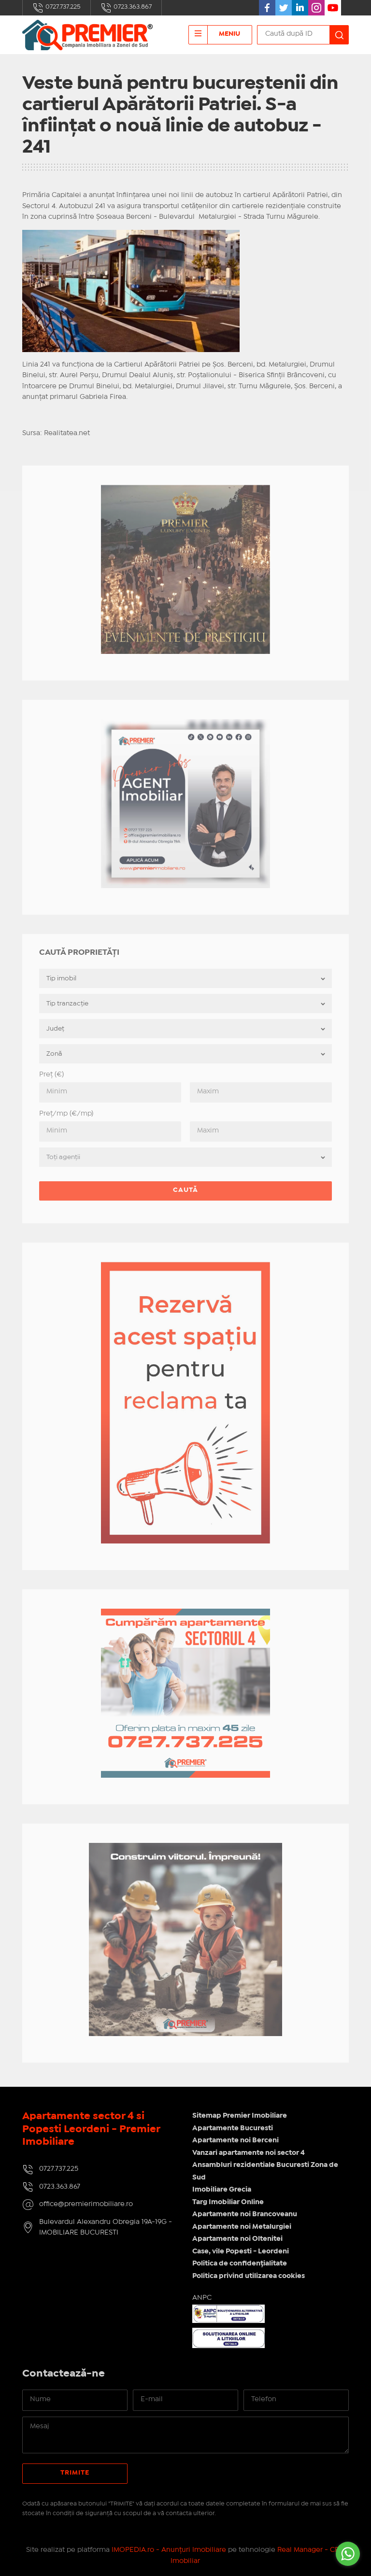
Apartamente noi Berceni (235, 2140)
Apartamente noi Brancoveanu (244, 2214)
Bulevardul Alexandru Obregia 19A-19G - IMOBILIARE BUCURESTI (105, 2227)
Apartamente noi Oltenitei (237, 2239)
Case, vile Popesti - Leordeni (240, 2251)
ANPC (202, 2298)
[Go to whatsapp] (348, 2554)
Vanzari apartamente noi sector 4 (248, 2153)
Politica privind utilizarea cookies (248, 2276)
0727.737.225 (56, 8)
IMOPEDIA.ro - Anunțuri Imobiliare (169, 2550)
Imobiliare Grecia (221, 2190)
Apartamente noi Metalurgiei (241, 2227)
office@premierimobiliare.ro (86, 2204)
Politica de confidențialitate (239, 2263)
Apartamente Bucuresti (232, 2128)
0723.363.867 (126, 8)
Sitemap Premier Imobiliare (239, 2116)
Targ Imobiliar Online (228, 2202)
